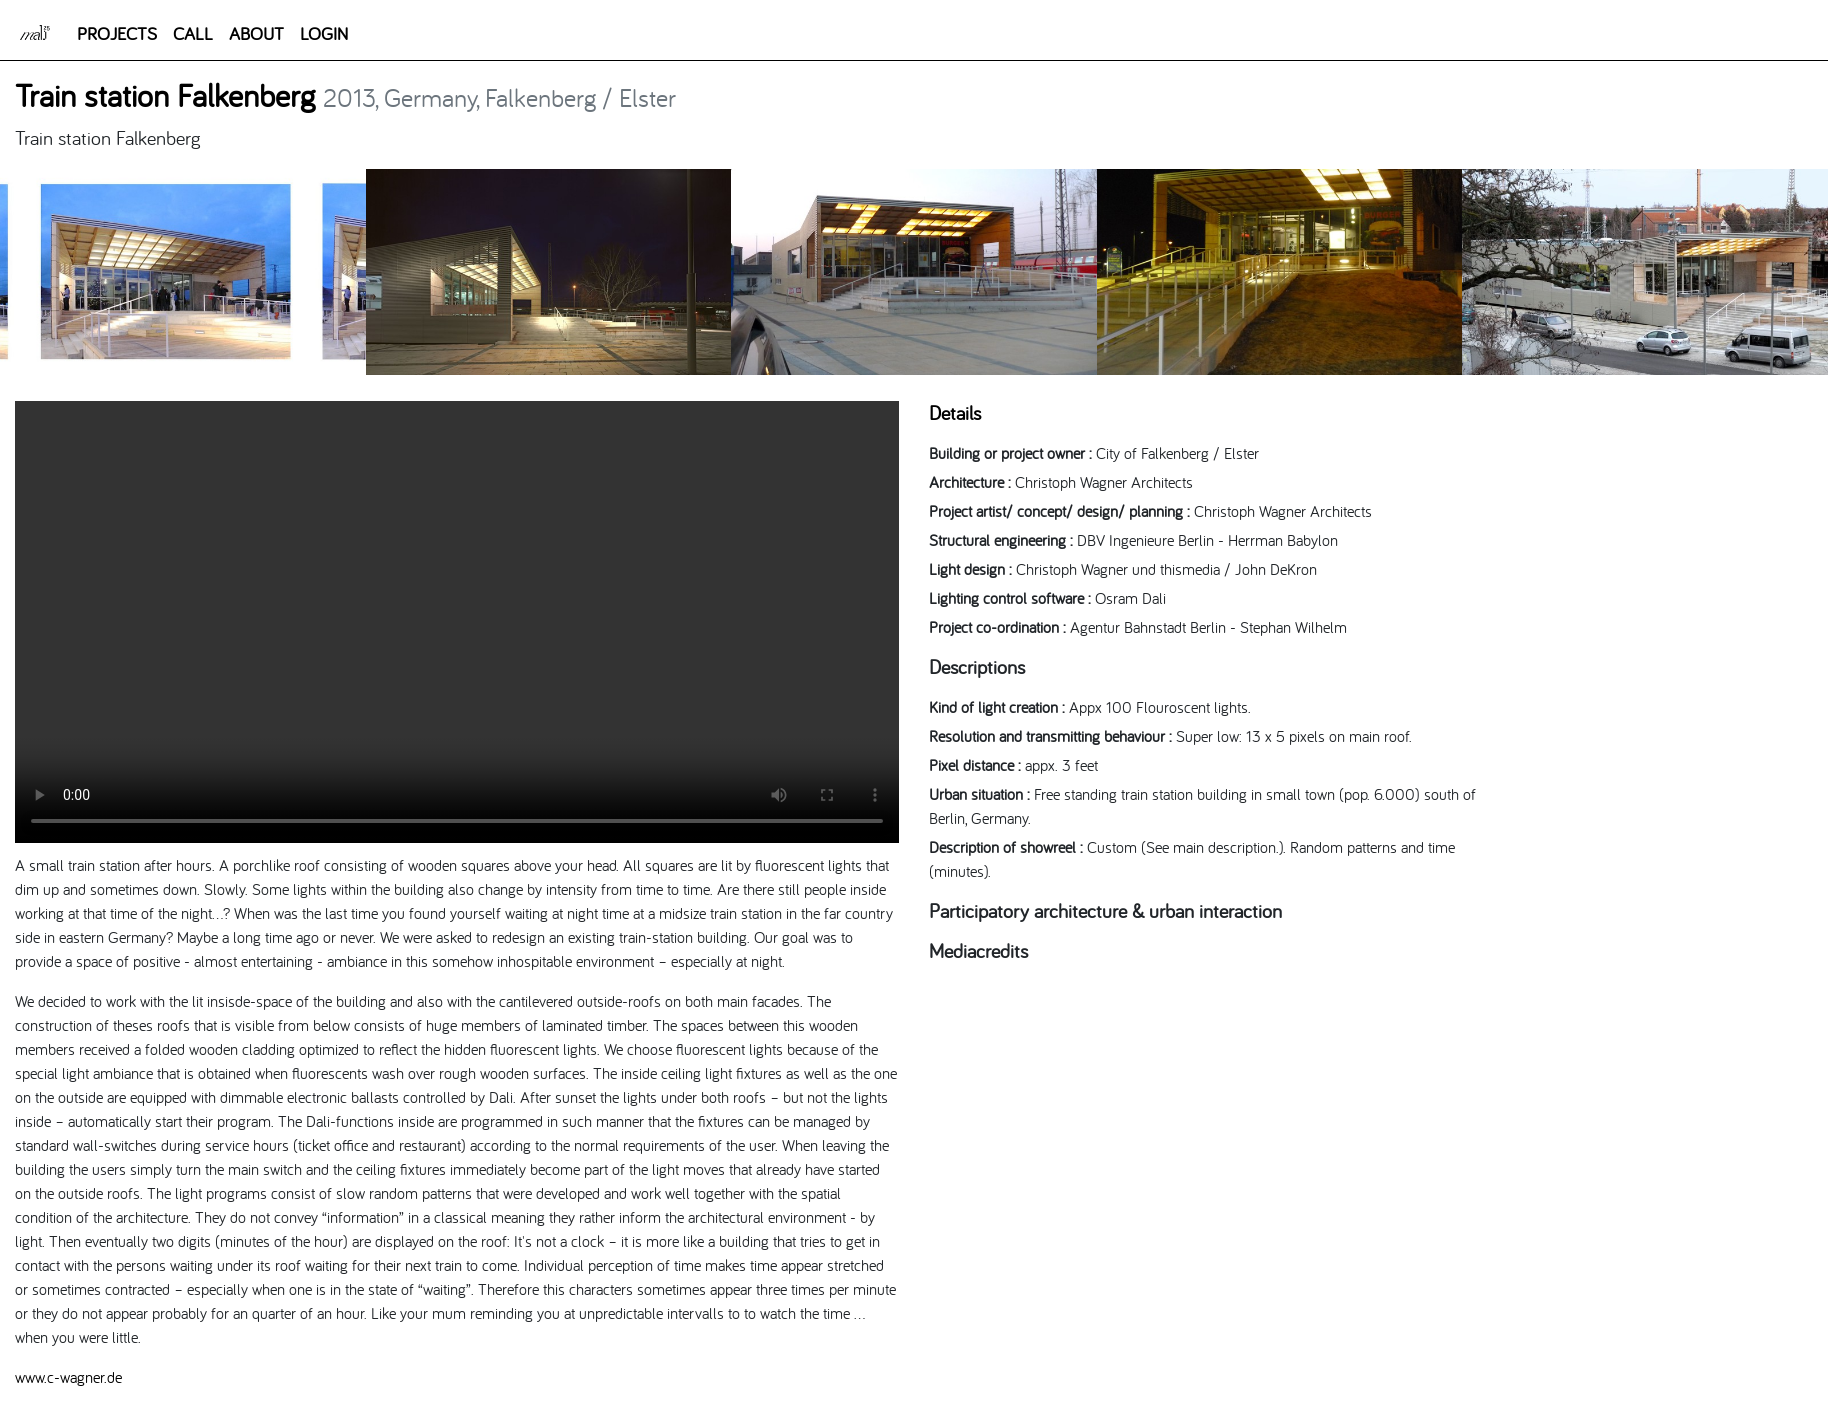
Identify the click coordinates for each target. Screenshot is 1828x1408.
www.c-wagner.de (68, 1377)
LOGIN (324, 33)
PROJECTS (117, 33)
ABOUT (256, 33)
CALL (193, 33)
